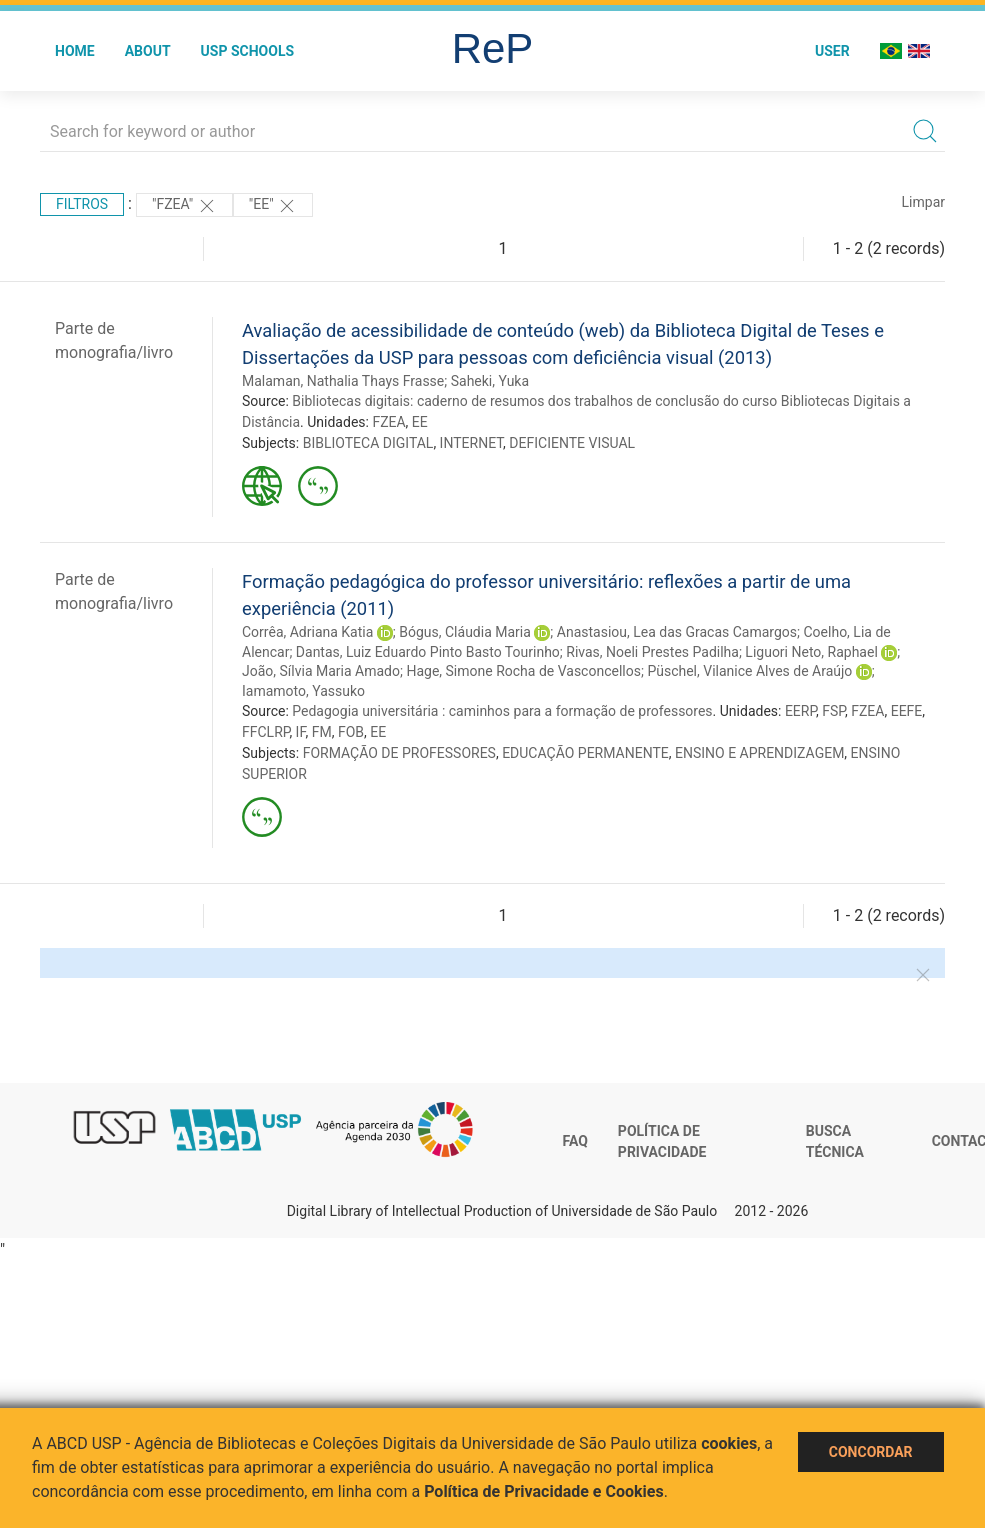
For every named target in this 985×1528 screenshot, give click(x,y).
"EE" (273, 206)
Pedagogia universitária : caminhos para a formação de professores (502, 711)
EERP (800, 711)
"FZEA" (184, 206)
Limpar (923, 202)
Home (75, 51)
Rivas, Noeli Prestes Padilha (652, 652)
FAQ (575, 1141)
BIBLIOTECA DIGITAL (368, 443)
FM (322, 732)
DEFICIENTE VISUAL (572, 443)
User (832, 51)
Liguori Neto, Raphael (811, 652)
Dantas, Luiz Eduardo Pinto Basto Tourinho (428, 652)
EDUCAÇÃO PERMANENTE (585, 753)
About (148, 51)
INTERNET (471, 443)
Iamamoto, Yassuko (303, 691)
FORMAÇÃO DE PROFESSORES (399, 753)
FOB (351, 732)
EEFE (907, 711)
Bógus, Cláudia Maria (465, 632)
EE (420, 422)
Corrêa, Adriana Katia (307, 632)
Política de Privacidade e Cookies (544, 1491)
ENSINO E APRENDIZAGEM (759, 753)
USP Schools (248, 51)
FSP (833, 711)
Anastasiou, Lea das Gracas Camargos (677, 632)
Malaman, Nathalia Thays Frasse (343, 381)
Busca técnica (835, 1142)
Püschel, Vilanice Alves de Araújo (749, 671)
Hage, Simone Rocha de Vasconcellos (523, 671)
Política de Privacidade (662, 1142)
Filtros (82, 204)
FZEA (388, 422)
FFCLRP (265, 732)
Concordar (871, 1452)
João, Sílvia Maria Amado (321, 671)
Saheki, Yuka (490, 381)
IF (301, 732)
